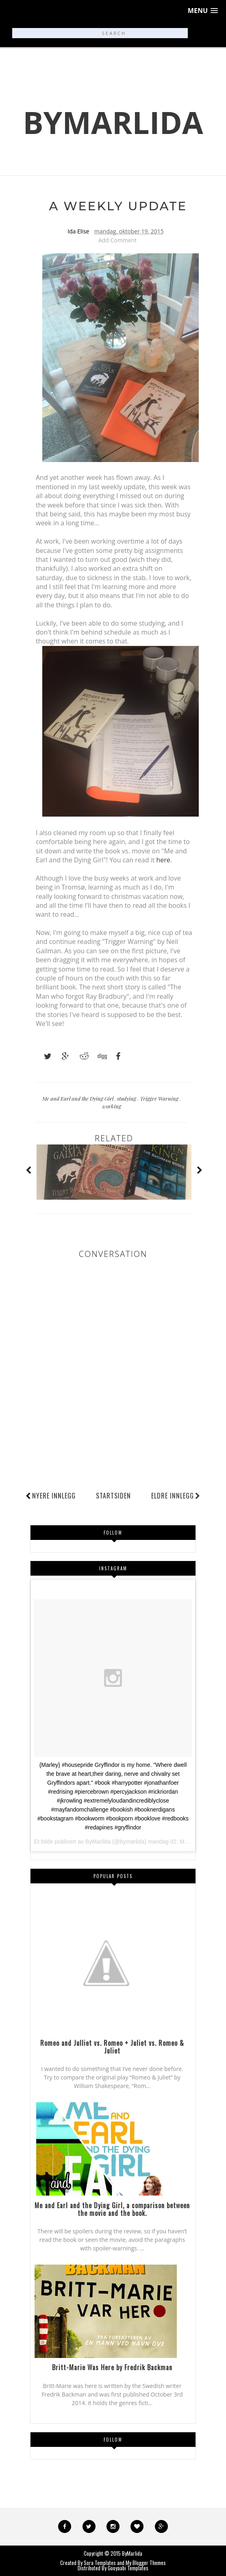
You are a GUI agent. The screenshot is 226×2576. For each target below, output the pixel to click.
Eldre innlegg (175, 1496)
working (111, 1106)
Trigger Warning (160, 1098)
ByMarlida (113, 122)
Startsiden (113, 1496)
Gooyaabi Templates (128, 2568)
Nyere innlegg (54, 1496)
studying (127, 1098)
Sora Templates (100, 2563)
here (163, 859)
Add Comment (117, 240)
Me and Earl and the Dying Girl (78, 1098)
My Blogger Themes (146, 2563)
